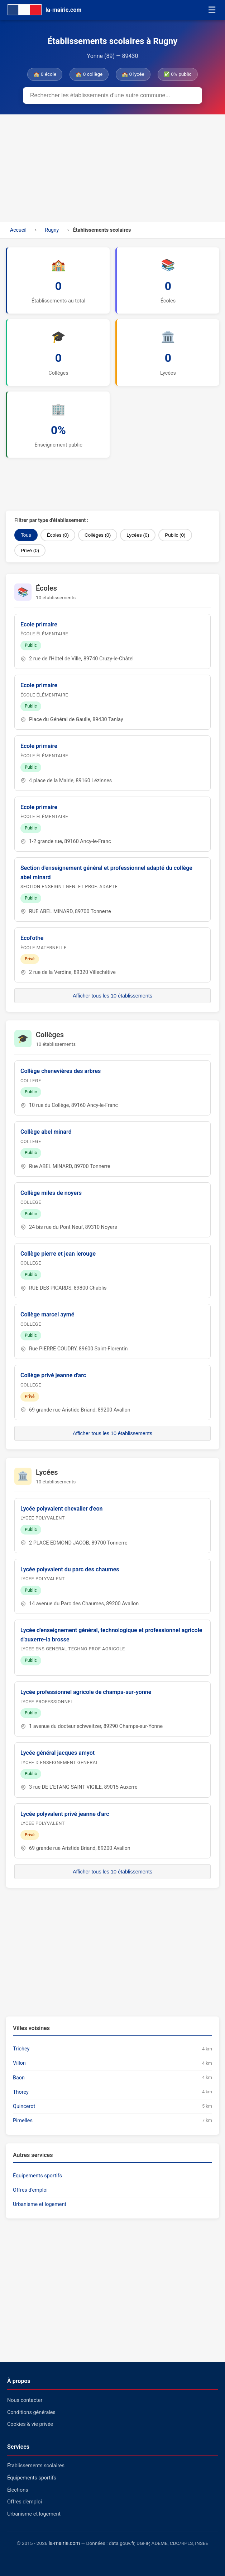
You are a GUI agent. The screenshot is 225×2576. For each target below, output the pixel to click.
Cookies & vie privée (30, 2424)
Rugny (52, 230)
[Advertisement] (112, 168)
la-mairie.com (64, 2543)
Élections (17, 2490)
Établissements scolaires (35, 2466)
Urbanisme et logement (39, 2204)
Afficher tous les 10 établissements (112, 996)
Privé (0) (30, 550)
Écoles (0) (58, 535)
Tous (26, 535)
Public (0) (175, 535)
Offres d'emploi (30, 2190)
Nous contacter (24, 2400)
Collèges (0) (98, 535)
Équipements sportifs (37, 2176)
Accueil (18, 230)
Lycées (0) (137, 535)
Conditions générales (31, 2412)
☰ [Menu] (212, 10)
